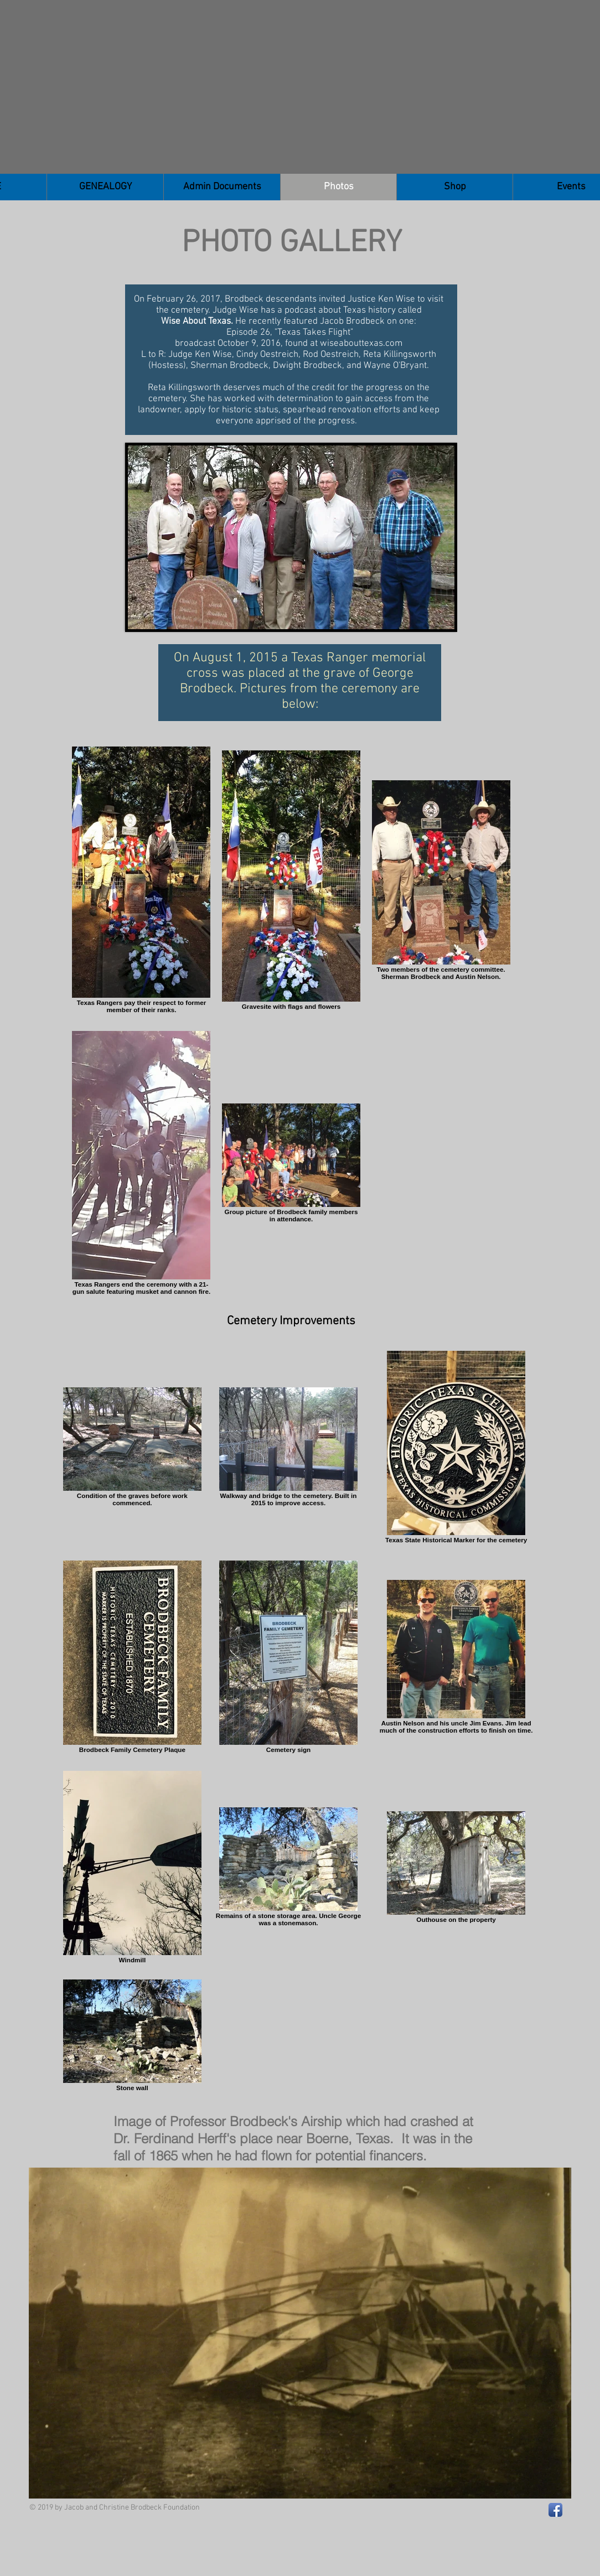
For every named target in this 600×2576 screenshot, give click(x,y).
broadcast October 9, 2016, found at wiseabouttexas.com (288, 343)
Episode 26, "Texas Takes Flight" (288, 332)
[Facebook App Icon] (555, 2510)
